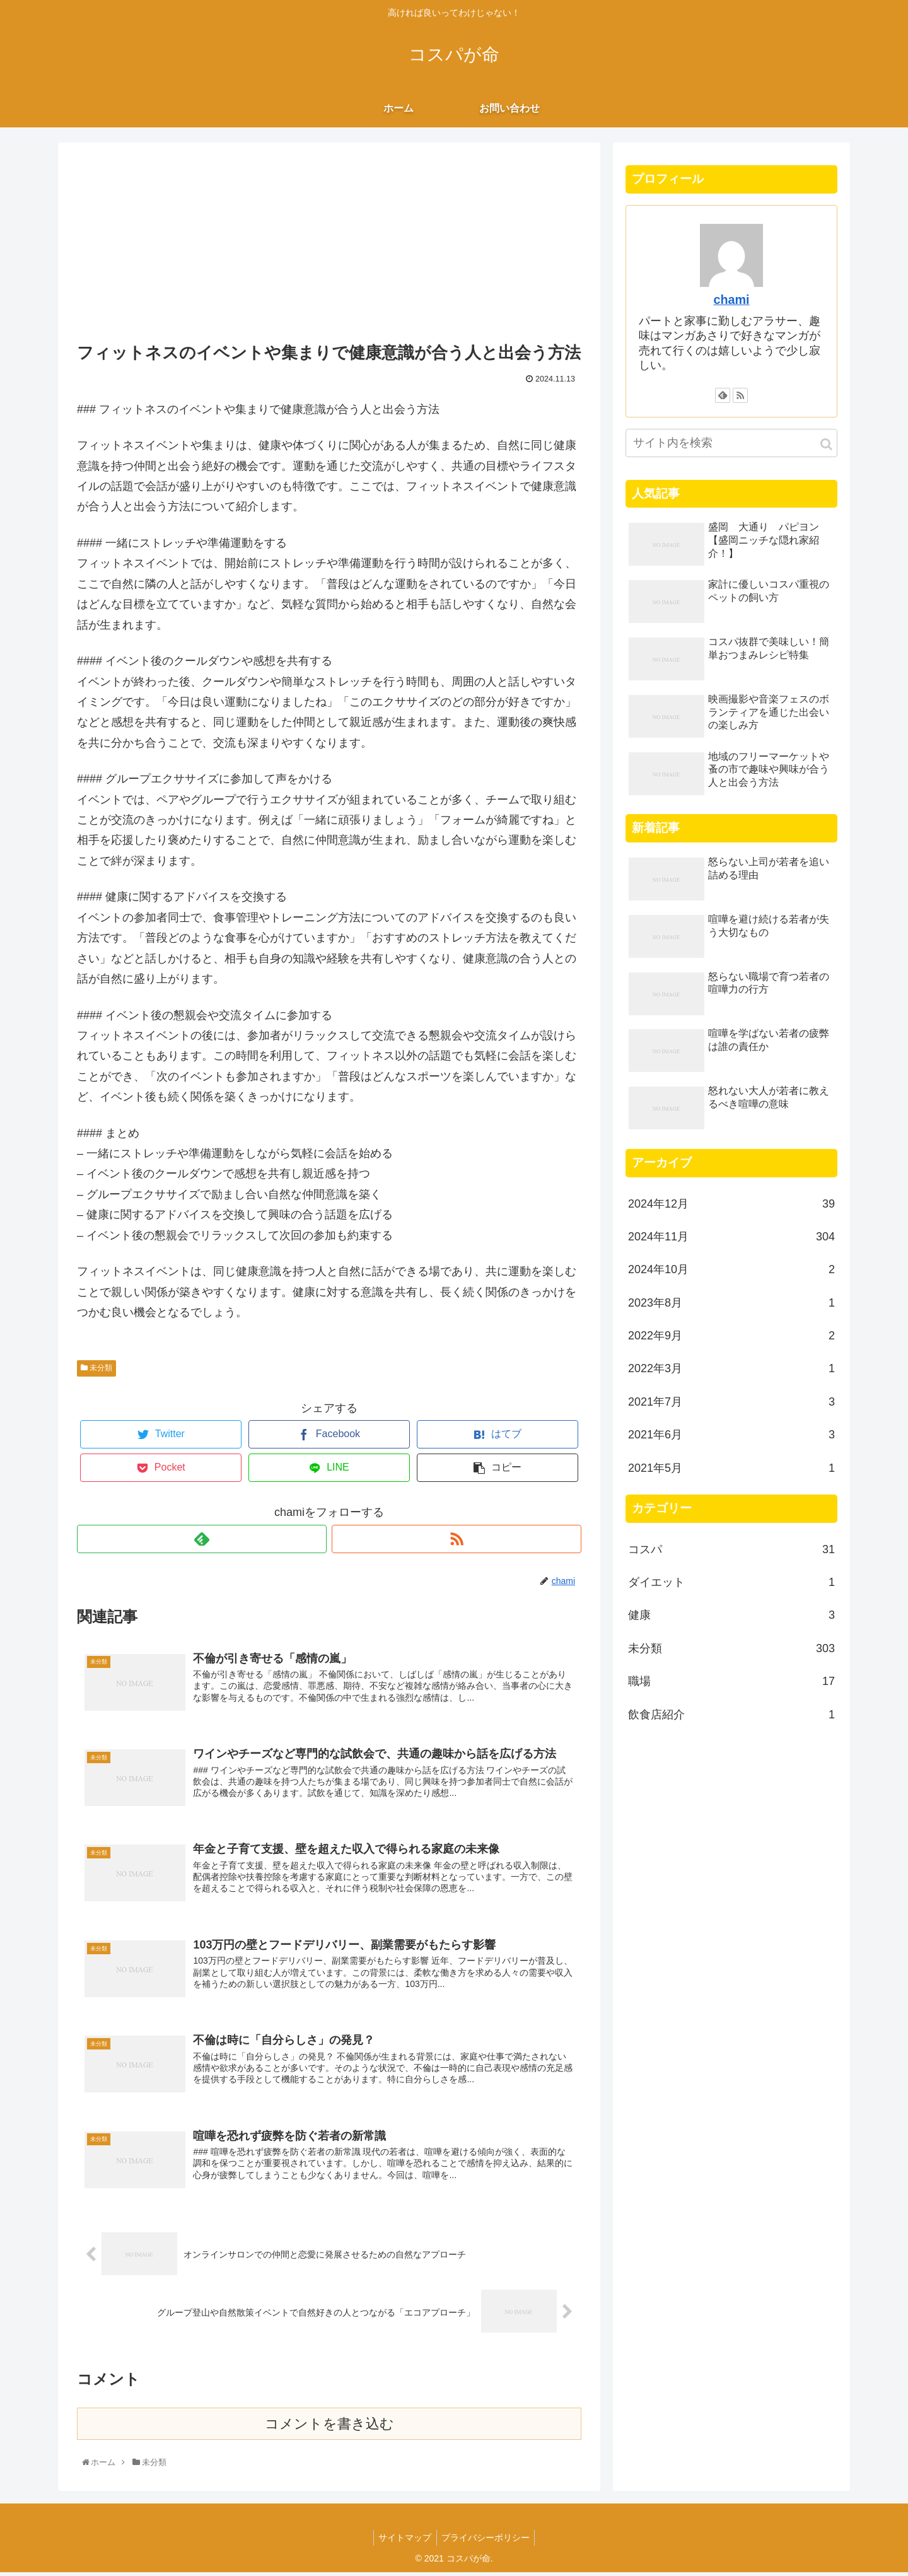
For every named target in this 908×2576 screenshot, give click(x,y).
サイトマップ (403, 2542)
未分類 (96, 1367)
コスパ (731, 1549)
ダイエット (731, 1582)
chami (731, 299)
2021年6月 (731, 1435)
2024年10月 (731, 1269)
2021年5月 (731, 1468)
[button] (826, 444)
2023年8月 (731, 1303)
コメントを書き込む (329, 2427)
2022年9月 (731, 1336)
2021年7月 (731, 1402)
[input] (731, 443)
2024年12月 (731, 1204)
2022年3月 (731, 1368)
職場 (731, 1681)
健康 (731, 1615)
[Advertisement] (329, 244)
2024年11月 (731, 1237)
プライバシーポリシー (487, 2542)
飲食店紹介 (731, 1715)
